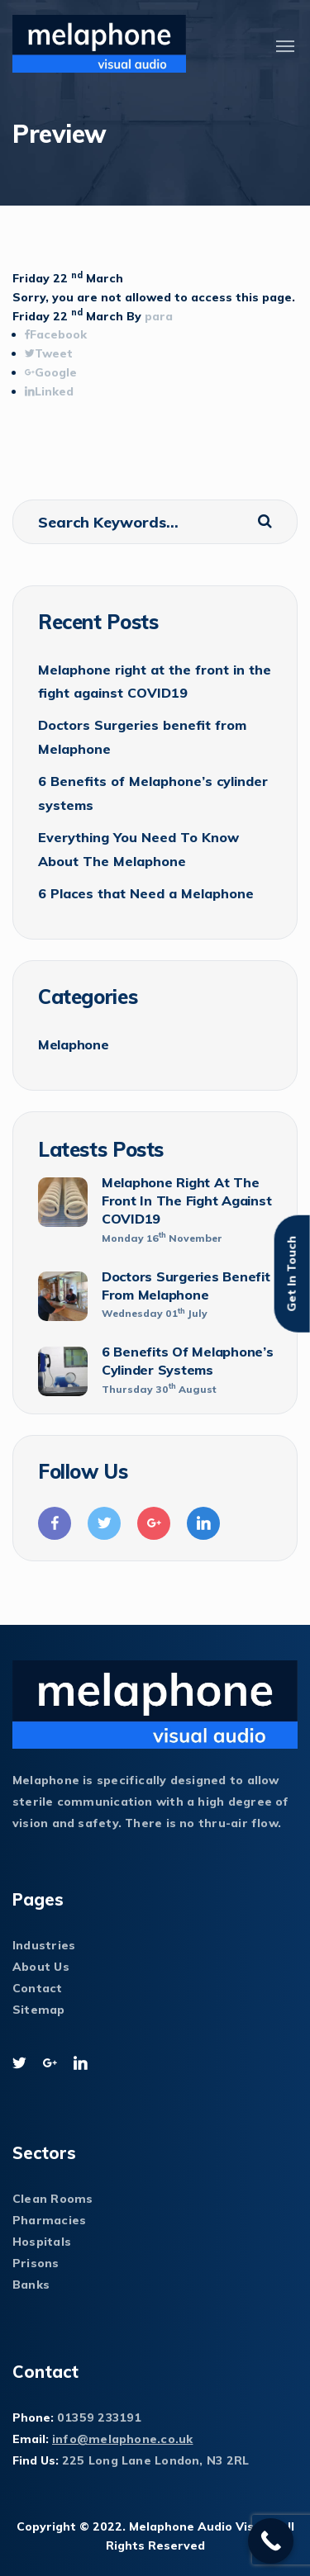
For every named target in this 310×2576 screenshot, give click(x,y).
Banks (31, 2284)
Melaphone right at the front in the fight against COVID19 (154, 681)
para (159, 316)
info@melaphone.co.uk (122, 2439)
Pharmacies (49, 2220)
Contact (37, 1988)
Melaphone (73, 1044)
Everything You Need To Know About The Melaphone (138, 849)
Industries (43, 1945)
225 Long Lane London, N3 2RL (155, 2460)
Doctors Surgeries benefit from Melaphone (142, 736)
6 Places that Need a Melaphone (146, 893)
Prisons (36, 2263)
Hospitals (41, 2241)
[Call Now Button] (270, 2541)
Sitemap (38, 2009)
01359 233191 (99, 2417)
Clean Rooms (52, 2198)
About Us (40, 1966)
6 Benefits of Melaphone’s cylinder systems (153, 792)
